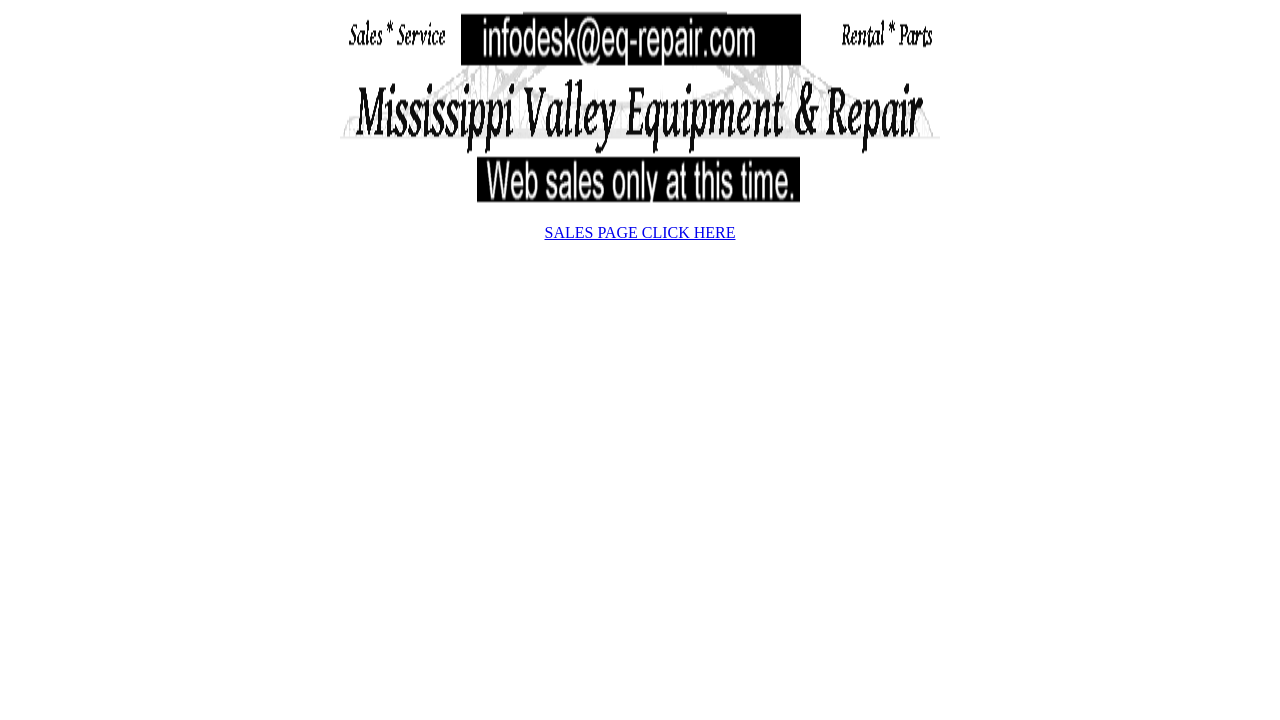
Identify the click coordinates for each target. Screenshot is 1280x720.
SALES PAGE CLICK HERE (640, 232)
